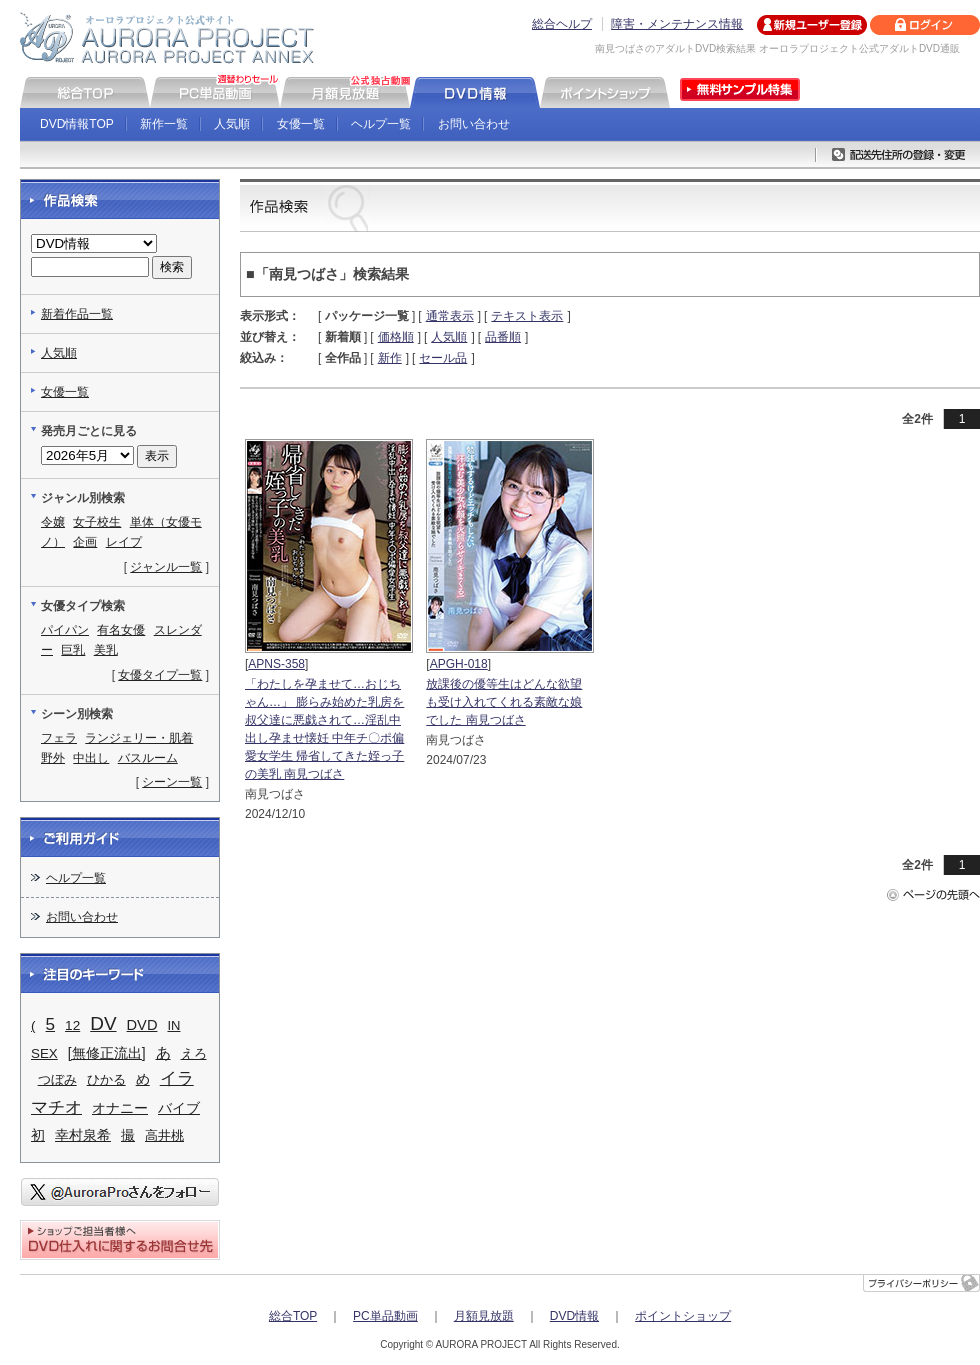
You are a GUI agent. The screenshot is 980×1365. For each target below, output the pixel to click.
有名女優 (121, 630)
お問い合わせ (474, 124)
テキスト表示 (527, 316)
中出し (91, 758)
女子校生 (97, 522)
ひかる (106, 1079)
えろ (194, 1053)
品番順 (503, 337)
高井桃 (164, 1135)
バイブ (179, 1108)
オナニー (120, 1108)
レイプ (124, 542)
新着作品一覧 (77, 314)
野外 (53, 758)
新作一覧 (164, 124)
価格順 (396, 337)
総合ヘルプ (562, 24)
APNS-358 (276, 664)
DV (103, 1023)
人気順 (232, 124)
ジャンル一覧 (166, 567)
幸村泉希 (83, 1135)
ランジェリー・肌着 (139, 738)
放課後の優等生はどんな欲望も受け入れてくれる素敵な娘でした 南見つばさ (504, 702)
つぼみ (57, 1079)
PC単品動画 (385, 1316)
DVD (142, 1025)
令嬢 (53, 522)
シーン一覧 (172, 782)
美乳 (106, 650)
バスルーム (148, 758)
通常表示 (450, 316)
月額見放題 (484, 1316)
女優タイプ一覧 (160, 675)
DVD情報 (574, 1316)
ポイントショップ (683, 1316)
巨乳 (73, 650)
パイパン (65, 630)
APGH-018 (459, 664)
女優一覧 (301, 124)
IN (173, 1025)
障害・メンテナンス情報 (677, 24)
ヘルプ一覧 (381, 124)
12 (72, 1025)
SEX (44, 1053)
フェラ (59, 738)
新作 (390, 358)
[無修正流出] (107, 1053)
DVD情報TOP (77, 124)
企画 (85, 542)
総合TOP (293, 1316)
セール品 (443, 358)
